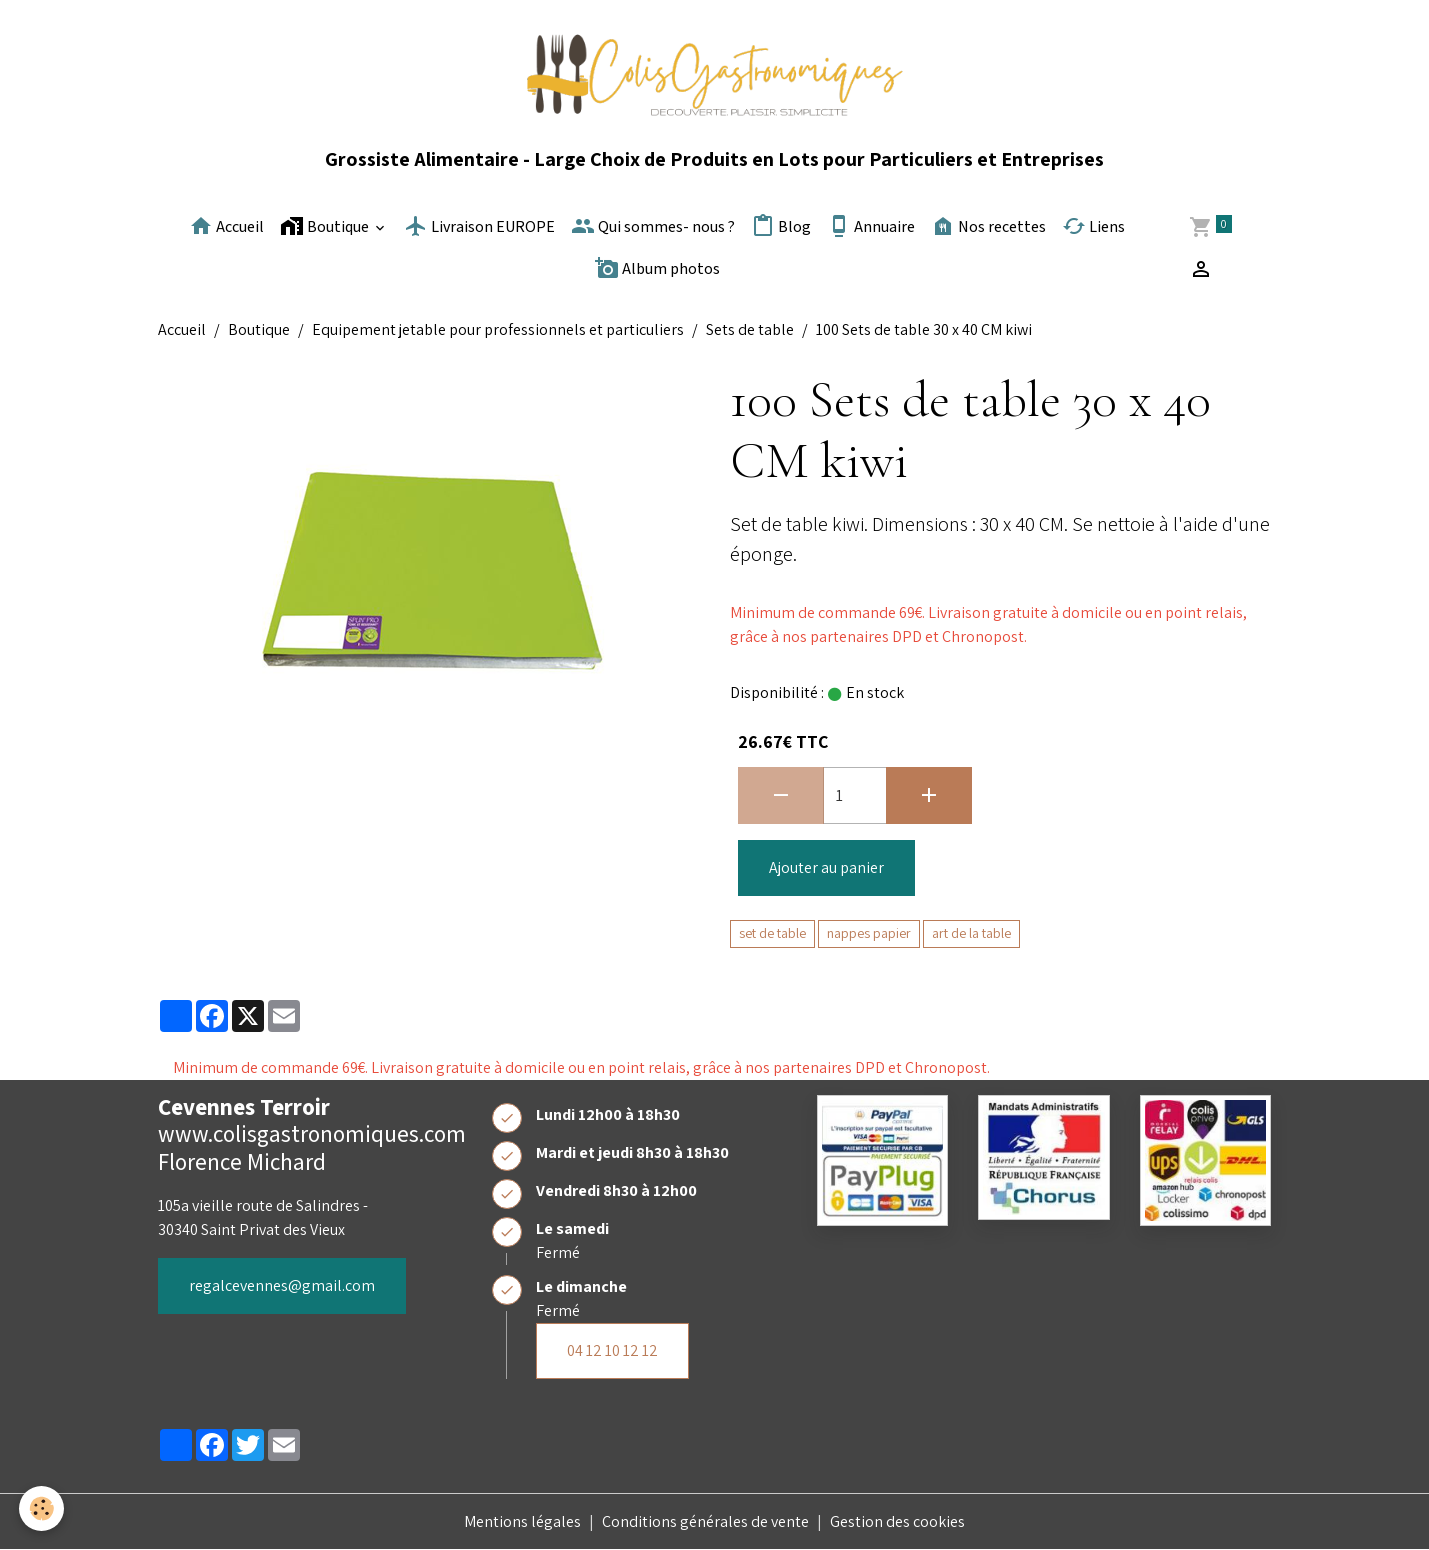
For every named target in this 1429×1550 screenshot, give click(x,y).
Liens (1093, 226)
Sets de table (750, 329)
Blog (781, 226)
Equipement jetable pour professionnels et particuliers (498, 329)
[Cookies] (42, 1508)
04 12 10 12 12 (612, 1350)
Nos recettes (988, 226)
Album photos (657, 268)
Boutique (326, 226)
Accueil (226, 226)
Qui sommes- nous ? (653, 226)
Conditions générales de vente (705, 1521)
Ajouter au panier (826, 867)
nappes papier (869, 933)
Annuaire (871, 226)
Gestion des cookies (897, 1521)
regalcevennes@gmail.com (282, 1285)
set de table (772, 933)
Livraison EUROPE (479, 226)
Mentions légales (522, 1521)
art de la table (971, 933)
